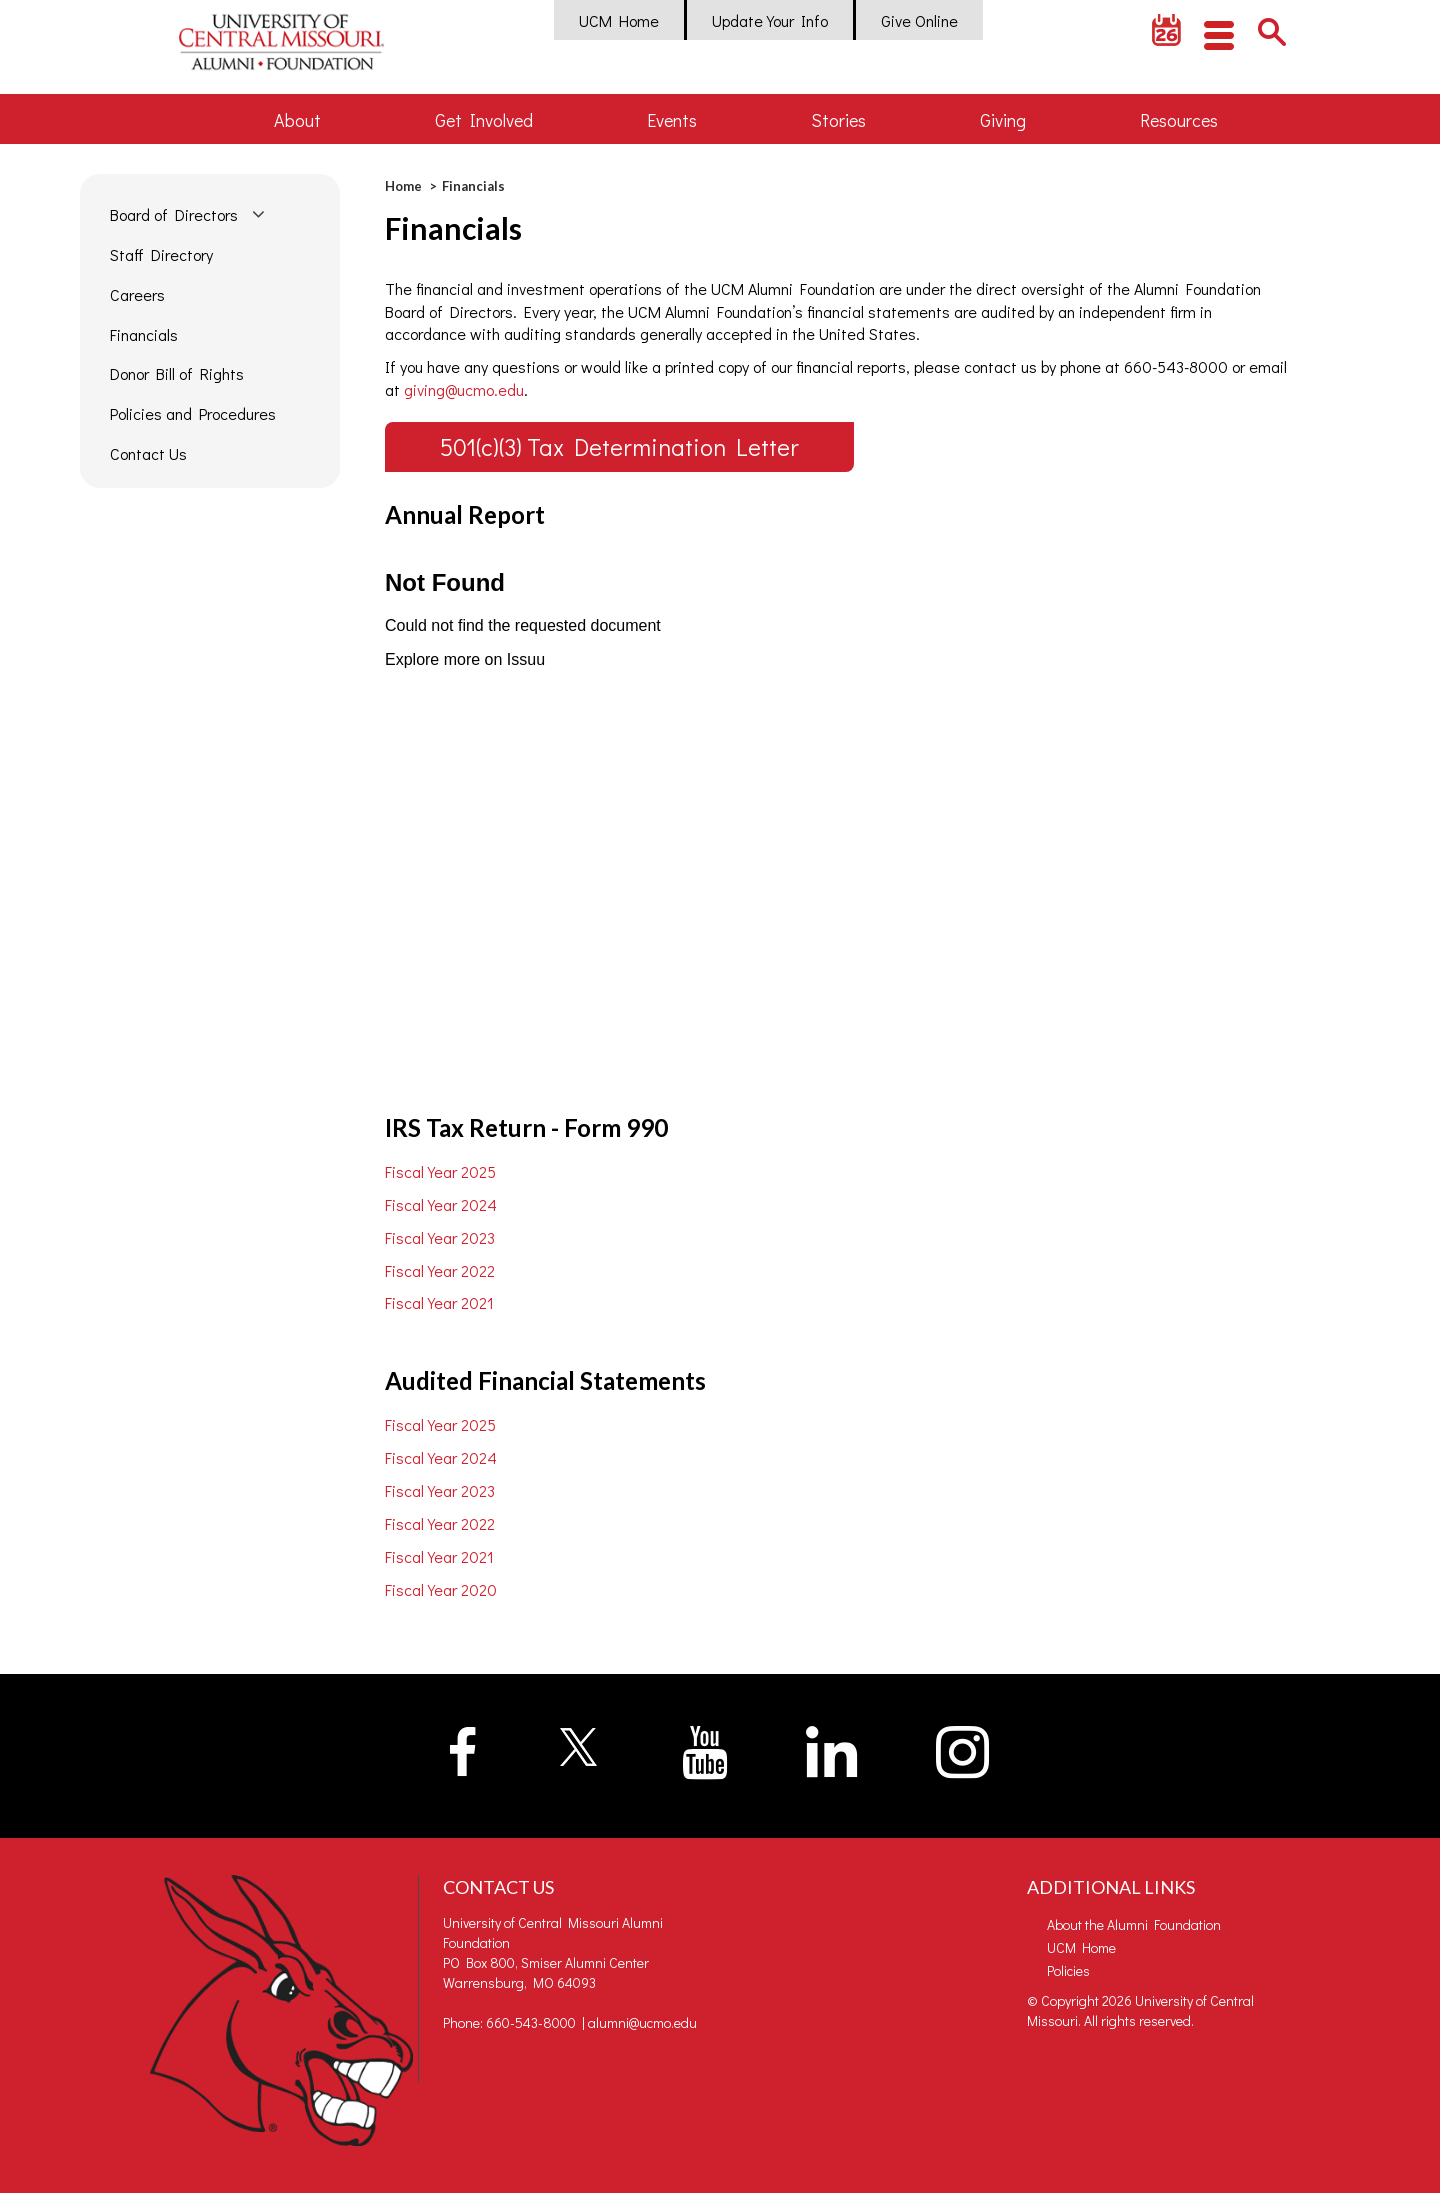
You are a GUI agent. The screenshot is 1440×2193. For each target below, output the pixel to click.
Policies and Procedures (193, 413)
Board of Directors (174, 214)
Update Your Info (770, 20)
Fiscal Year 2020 (441, 1589)
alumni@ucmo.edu (642, 2022)
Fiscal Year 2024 (441, 1204)
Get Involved (484, 120)
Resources (1179, 120)
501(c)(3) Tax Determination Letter (619, 446)
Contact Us (148, 453)
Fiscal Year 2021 (439, 1302)
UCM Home (619, 20)
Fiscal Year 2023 (440, 1237)
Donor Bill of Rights (177, 373)
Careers (137, 294)
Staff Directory (161, 254)
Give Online (919, 20)
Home (403, 186)
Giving (1003, 120)
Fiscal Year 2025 (440, 1171)
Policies (1068, 1970)
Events (672, 120)
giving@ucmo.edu (464, 389)
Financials (144, 334)
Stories (838, 120)
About (297, 120)
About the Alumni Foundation (1134, 1924)
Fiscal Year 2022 (440, 1270)
